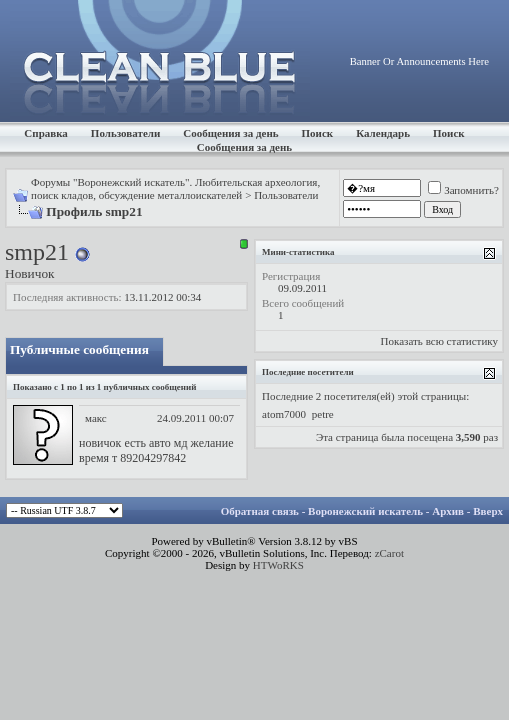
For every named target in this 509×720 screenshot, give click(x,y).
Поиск (318, 133)
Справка (46, 133)
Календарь (383, 133)
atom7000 (284, 414)
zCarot (389, 553)
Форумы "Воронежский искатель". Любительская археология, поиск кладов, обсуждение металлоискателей (175, 188)
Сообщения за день (230, 133)
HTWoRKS (278, 565)
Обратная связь (260, 511)
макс (96, 418)
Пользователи (125, 133)
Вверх (488, 511)
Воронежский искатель (365, 511)
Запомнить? (463, 190)
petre (323, 414)
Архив (448, 511)
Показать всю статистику (439, 341)
